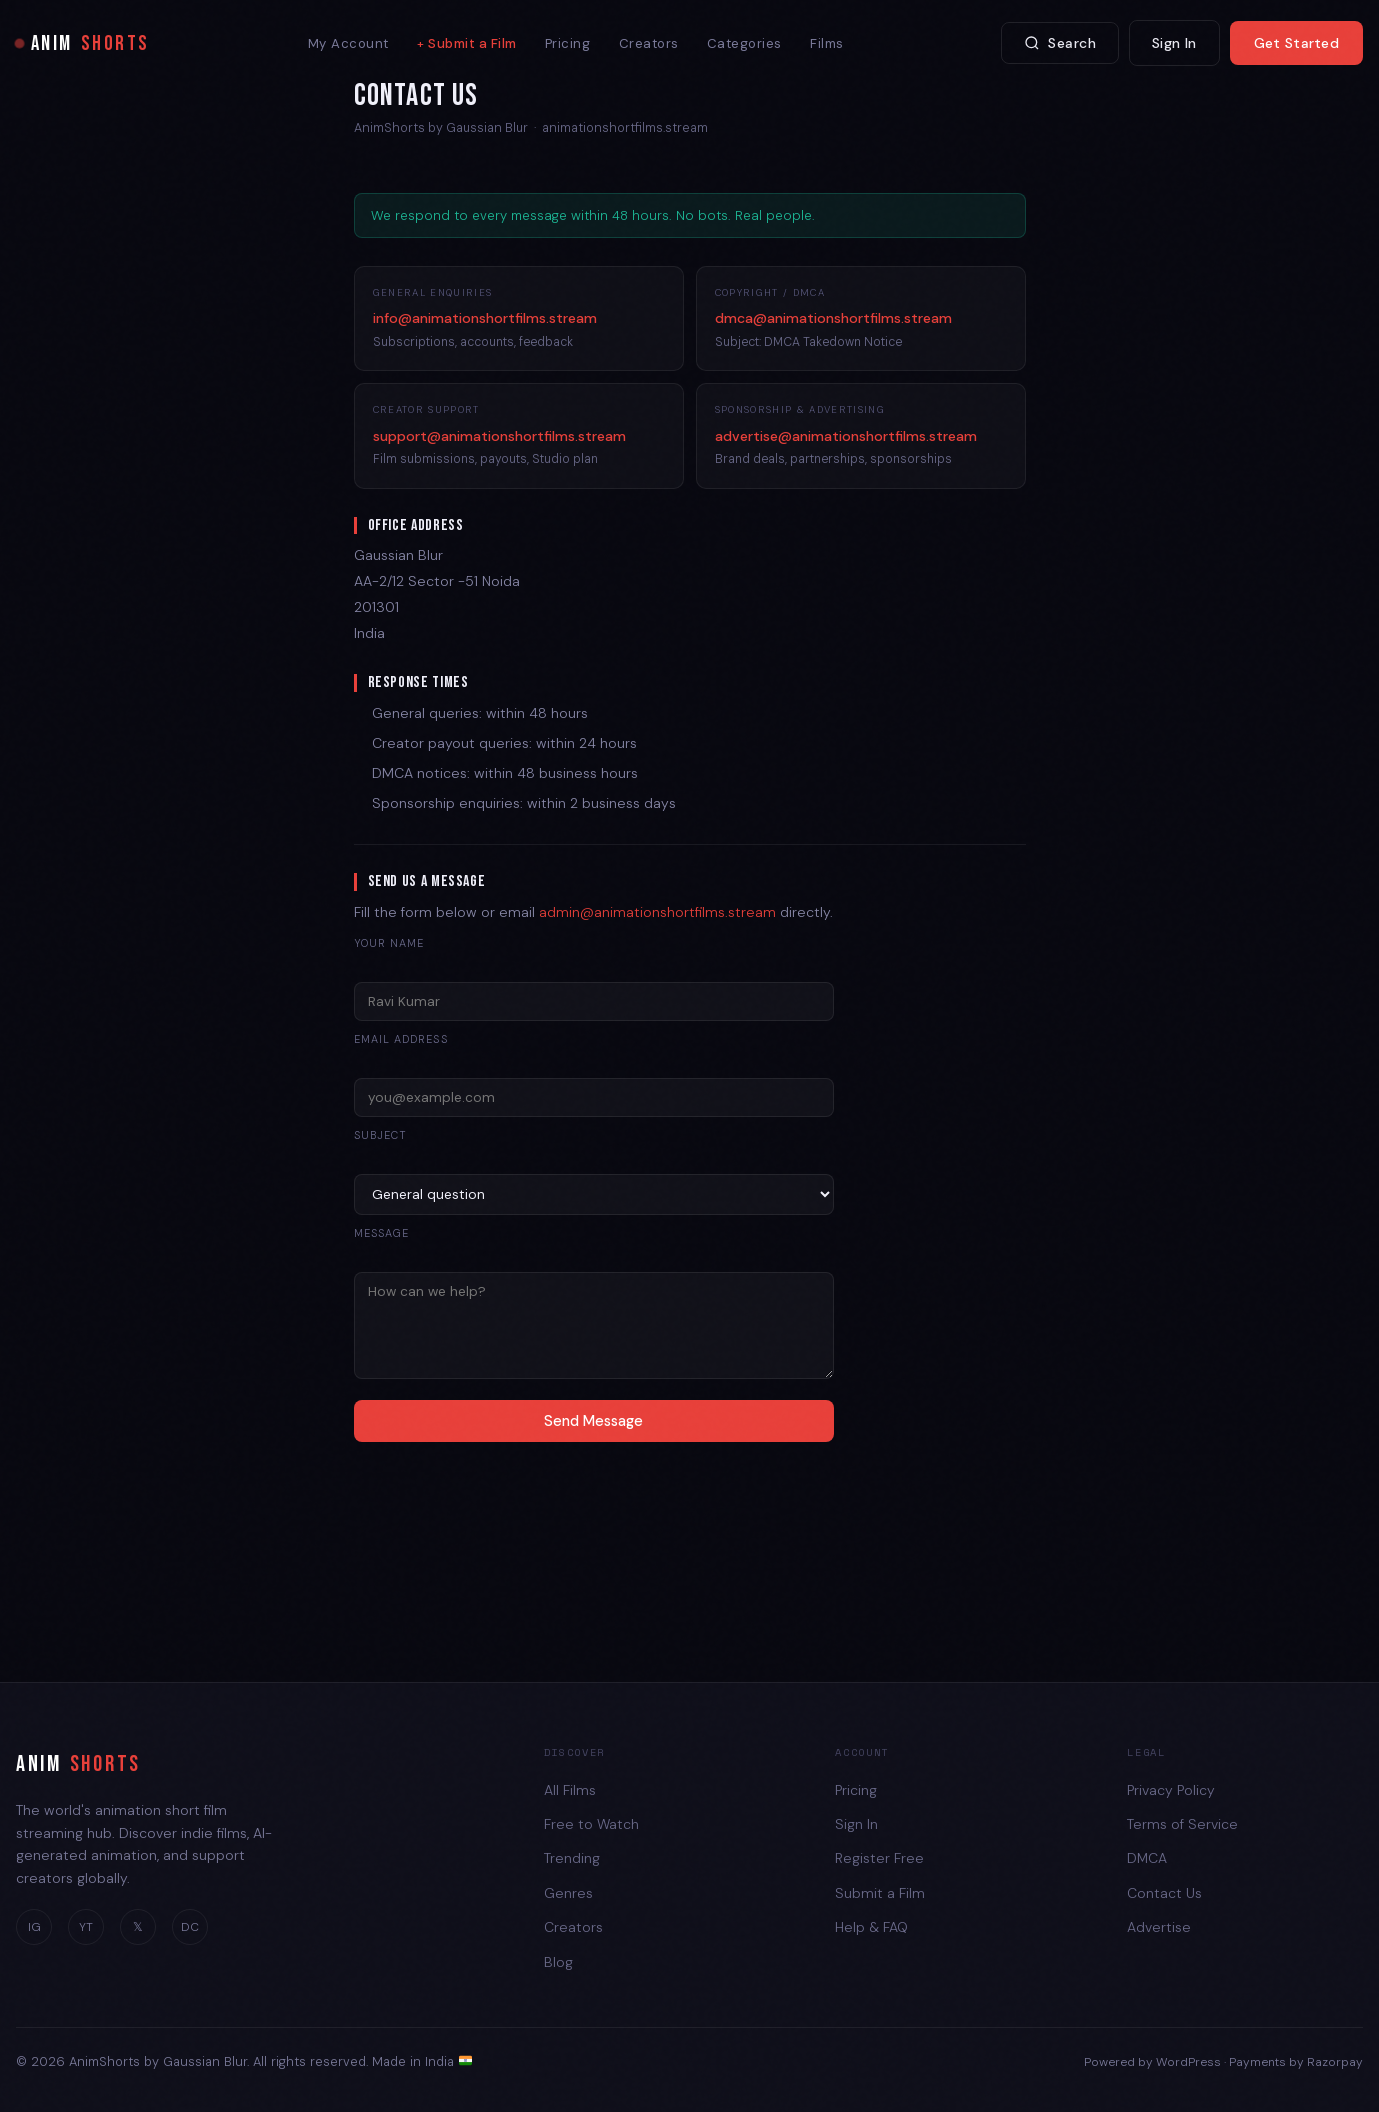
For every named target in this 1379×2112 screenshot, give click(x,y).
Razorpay (1335, 2062)
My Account (348, 43)
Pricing (568, 43)
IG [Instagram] (34, 1927)
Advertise (1159, 1927)
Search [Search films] (1060, 43)
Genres (568, 1893)
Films (827, 43)
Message (382, 1233)
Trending (572, 1858)
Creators (649, 43)
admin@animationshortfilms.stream (657, 912)
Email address (401, 1039)
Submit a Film (472, 43)
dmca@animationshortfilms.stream (833, 318)
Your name (389, 943)
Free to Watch (591, 1824)
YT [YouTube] (86, 1927)
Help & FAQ (871, 1927)
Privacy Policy (1171, 1790)
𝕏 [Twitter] (138, 1927)
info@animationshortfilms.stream (485, 318)
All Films (570, 1790)
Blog (558, 1962)
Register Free (879, 1858)
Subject (381, 1135)
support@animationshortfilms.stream (499, 436)
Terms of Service (1182, 1824)
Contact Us (1164, 1893)
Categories (744, 43)
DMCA (1147, 1858)
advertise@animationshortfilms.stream (846, 436)
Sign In (1174, 43)
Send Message (593, 1421)
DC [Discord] (190, 1927)
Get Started (1296, 43)
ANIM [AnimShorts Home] (83, 43)
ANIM (78, 1765)
